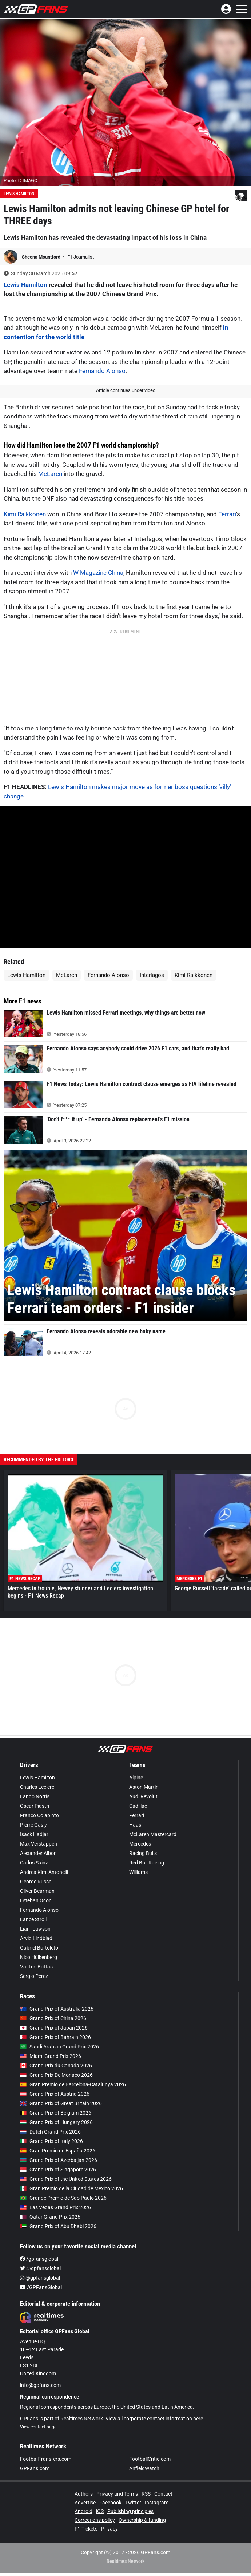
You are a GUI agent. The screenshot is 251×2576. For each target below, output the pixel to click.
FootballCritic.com (150, 2459)
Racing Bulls (143, 1853)
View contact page (38, 2426)
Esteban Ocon (36, 1900)
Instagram (156, 2502)
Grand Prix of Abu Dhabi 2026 (58, 2226)
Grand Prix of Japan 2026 (54, 2028)
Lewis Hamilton (19, 193)
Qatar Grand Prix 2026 (50, 2217)
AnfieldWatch (144, 2468)
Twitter (133, 2502)
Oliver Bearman (37, 1891)
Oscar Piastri (34, 1806)
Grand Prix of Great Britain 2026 (61, 2103)
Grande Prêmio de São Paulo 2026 (63, 2198)
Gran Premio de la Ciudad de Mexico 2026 (71, 2188)
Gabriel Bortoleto (39, 1948)
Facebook (110, 2502)
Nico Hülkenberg (38, 1957)
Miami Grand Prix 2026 (50, 2056)
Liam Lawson (35, 1929)
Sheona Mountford (41, 257)
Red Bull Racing (146, 1863)
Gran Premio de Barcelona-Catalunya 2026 (73, 2084)
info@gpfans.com (40, 2385)
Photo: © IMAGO (20, 180)
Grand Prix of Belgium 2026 (55, 2113)
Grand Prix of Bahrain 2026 (55, 2037)
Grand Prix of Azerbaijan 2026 (58, 2160)
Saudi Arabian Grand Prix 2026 (59, 2047)
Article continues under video (125, 390)
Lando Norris (34, 1796)
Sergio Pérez (34, 1976)
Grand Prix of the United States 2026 (66, 2179)
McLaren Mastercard (152, 1834)
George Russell (36, 1881)
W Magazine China (98, 572)
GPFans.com (34, 2468)
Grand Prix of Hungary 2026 (56, 2122)
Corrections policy (95, 2520)
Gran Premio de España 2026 (57, 2151)
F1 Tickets (86, 2529)
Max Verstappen (38, 1844)
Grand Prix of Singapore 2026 (58, 2169)
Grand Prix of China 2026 (53, 2018)
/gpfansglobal (39, 2259)
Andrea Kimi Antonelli (44, 1872)
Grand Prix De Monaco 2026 (56, 2075)
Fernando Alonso (102, 370)
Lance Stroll (33, 1919)
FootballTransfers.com (45, 2459)
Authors (84, 2494)
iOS (100, 2511)
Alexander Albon (38, 1853)
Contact (163, 2494)
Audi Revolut (143, 1796)
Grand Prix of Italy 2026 (51, 2141)
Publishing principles (130, 2511)
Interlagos (152, 975)
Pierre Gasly (33, 1825)
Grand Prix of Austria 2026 (54, 2094)
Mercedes (140, 1844)
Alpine (136, 1777)
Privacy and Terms (117, 2494)
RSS (146, 2494)
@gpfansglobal (40, 2268)
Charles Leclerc (37, 1787)
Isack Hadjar (34, 1834)
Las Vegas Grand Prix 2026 (55, 2207)
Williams (138, 1872)
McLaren (50, 473)
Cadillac (138, 1806)
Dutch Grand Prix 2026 (50, 2132)
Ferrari (227, 514)
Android (83, 2511)
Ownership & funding (142, 2520)
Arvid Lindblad (36, 1938)
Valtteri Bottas (36, 1967)
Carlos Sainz (34, 1863)
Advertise (85, 2502)
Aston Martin (144, 1787)
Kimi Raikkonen (25, 514)
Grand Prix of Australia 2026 (56, 2009)
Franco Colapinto (39, 1815)
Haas (135, 1825)
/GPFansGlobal (41, 2287)
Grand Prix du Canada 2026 (56, 2065)
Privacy (109, 2529)
